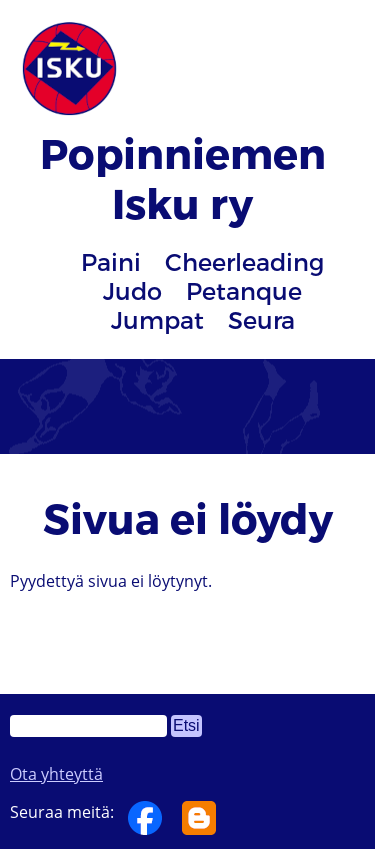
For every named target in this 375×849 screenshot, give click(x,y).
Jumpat (157, 319)
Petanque (244, 290)
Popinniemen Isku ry (183, 177)
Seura (261, 319)
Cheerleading (244, 261)
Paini (111, 261)
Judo (132, 290)
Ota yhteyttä (56, 774)
